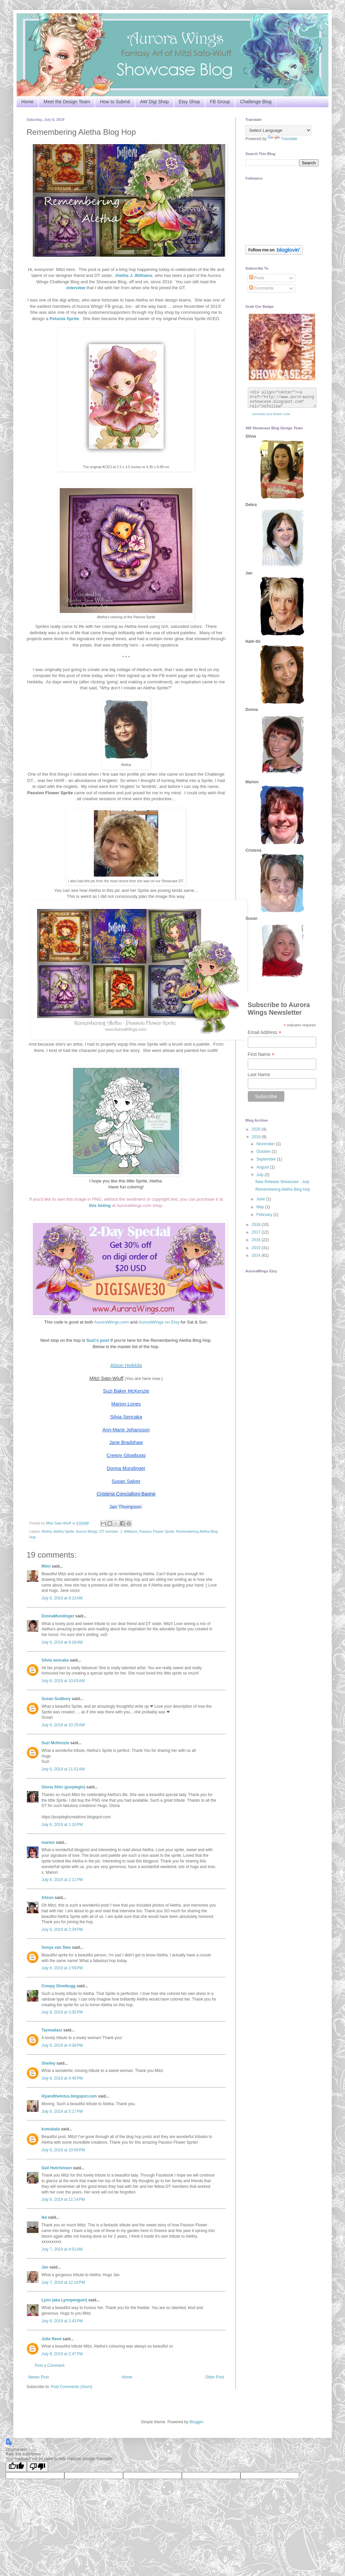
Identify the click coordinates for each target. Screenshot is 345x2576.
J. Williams (128, 1531)
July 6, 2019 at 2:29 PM (62, 1929)
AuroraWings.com (111, 1322)
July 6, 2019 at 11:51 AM (63, 1769)
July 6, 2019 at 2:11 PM (62, 1879)
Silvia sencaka (55, 1660)
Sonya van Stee (56, 1947)
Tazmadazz (51, 2030)
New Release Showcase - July (282, 1181)
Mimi (45, 1566)
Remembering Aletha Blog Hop (282, 1189)
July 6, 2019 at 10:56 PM (63, 2150)
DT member (109, 1531)
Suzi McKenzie (55, 1743)
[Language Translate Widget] (278, 130)
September (266, 1159)
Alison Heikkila (126, 1365)
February (264, 1214)
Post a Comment (49, 2365)
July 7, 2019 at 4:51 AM (62, 2249)
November (266, 1144)
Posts (256, 278)
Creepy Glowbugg (58, 1986)
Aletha (46, 1531)
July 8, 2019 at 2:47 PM (62, 2354)
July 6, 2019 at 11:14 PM (63, 2199)
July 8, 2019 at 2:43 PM (62, 2321)
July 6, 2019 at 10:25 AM (63, 1725)
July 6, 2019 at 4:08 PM (62, 2045)
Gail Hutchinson (56, 2168)
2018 (257, 1224)
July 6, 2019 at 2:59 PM (62, 1968)
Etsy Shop (189, 101)
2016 (257, 1240)
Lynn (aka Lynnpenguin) (64, 2300)
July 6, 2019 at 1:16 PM (62, 1824)
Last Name (259, 1074)
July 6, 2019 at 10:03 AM (63, 1680)
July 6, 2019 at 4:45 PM (62, 2078)
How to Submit (115, 101)
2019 (257, 1137)
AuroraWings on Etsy (158, 1322)
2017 (257, 1232)
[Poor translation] (37, 2466)
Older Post (214, 2377)
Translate (283, 138)
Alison (47, 1897)
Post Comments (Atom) (71, 2386)
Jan (45, 2267)
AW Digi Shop (154, 101)
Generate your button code (271, 414)
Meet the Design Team (66, 101)
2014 (257, 1255)
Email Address (265, 1032)
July (260, 1174)
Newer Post (38, 2377)
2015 (257, 1247)
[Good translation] (16, 2466)
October (264, 1151)
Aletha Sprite (63, 1531)
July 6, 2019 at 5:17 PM (62, 2111)
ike (44, 2217)
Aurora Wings (87, 1531)
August (263, 1167)
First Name (261, 1054)
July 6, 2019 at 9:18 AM (62, 1642)
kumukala (50, 2129)
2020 (257, 1129)
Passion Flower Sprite (156, 1531)
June (261, 1199)
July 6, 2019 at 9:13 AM (62, 1598)
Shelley (48, 2063)
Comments (261, 288)
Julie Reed (51, 2339)
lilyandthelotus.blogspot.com (69, 2096)
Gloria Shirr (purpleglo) (63, 1787)
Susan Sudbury (56, 1698)
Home (27, 101)
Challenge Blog (255, 101)
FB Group (220, 101)
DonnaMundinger (57, 1616)
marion (48, 1842)
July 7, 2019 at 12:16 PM (63, 2282)
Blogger (196, 2422)
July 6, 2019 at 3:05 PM (62, 2012)
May (260, 1207)
